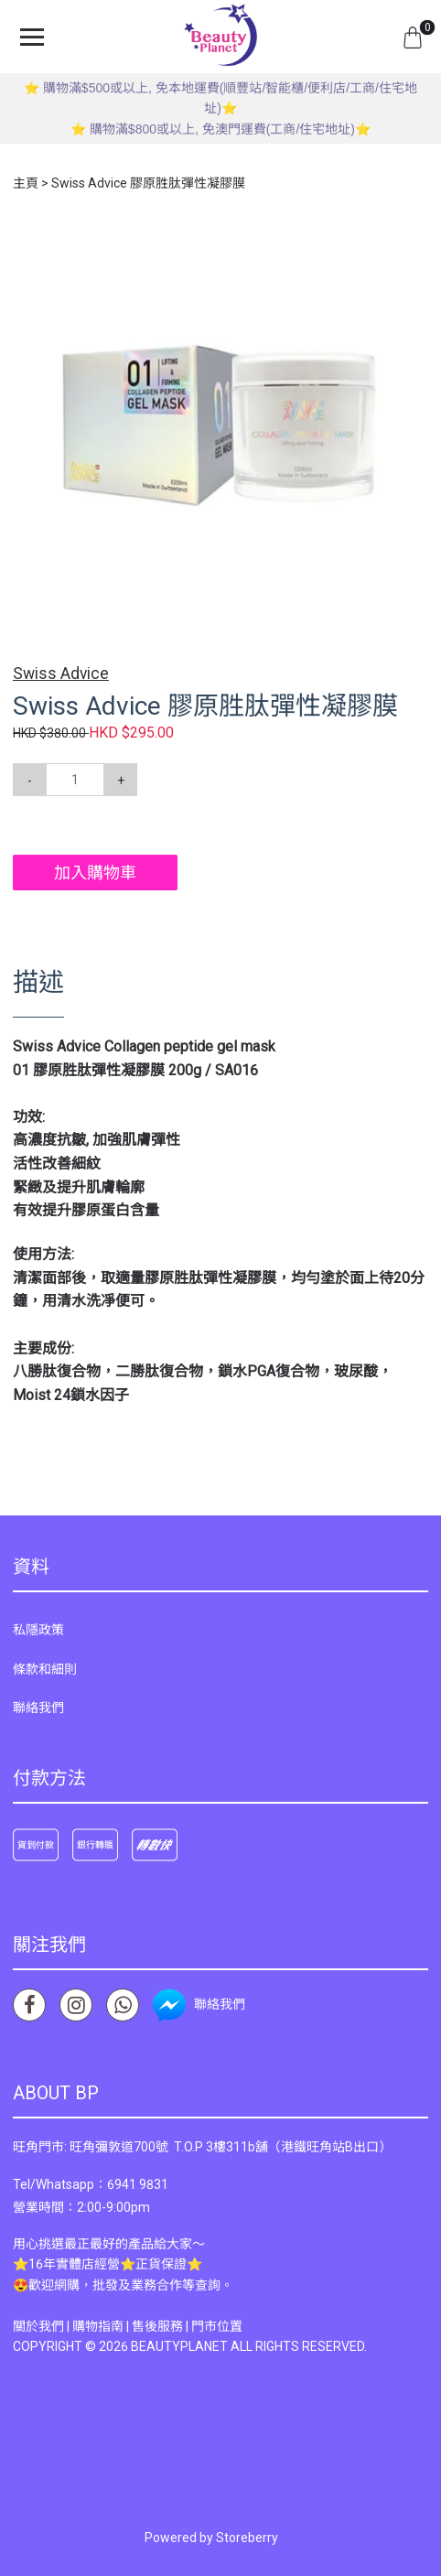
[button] (411, 239)
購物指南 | (102, 2326)
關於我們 (38, 2326)
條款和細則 (45, 1669)
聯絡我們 (38, 1707)
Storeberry (247, 2537)
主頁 (25, 183)
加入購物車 (95, 872)
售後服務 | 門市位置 (187, 2326)
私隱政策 (38, 1629)
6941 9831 (137, 2184)
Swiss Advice (61, 673)
